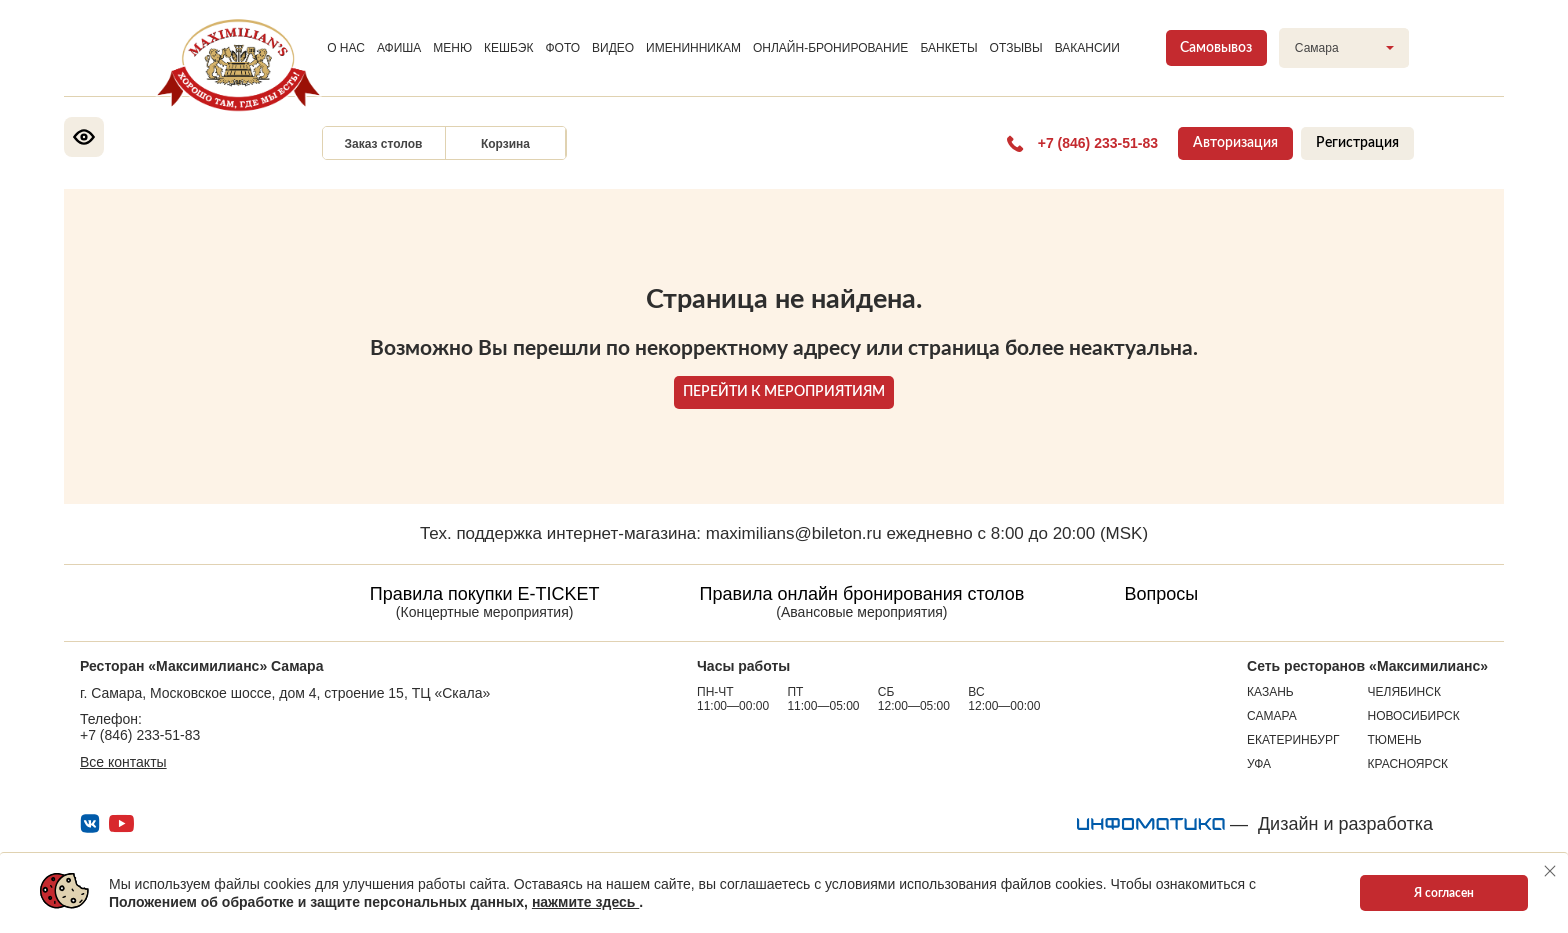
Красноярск (1408, 764)
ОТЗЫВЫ (1016, 48)
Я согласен (1444, 893)
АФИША (399, 48)
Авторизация (1235, 143)
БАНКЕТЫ (948, 48)
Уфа (1259, 764)
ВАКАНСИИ (1087, 48)
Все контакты (123, 762)
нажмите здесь (585, 902)
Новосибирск (1414, 716)
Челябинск (1404, 692)
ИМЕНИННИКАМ (693, 48)
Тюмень (1395, 740)
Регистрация (1357, 143)
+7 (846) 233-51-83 (140, 735)
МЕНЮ (452, 48)
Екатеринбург (1293, 740)
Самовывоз (1216, 48)
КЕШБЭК (508, 48)
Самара (1272, 716)
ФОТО (562, 48)
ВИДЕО (613, 48)
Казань (1270, 692)
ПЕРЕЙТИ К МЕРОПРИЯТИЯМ (784, 392)
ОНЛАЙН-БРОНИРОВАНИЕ (830, 48)
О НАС (346, 48)
